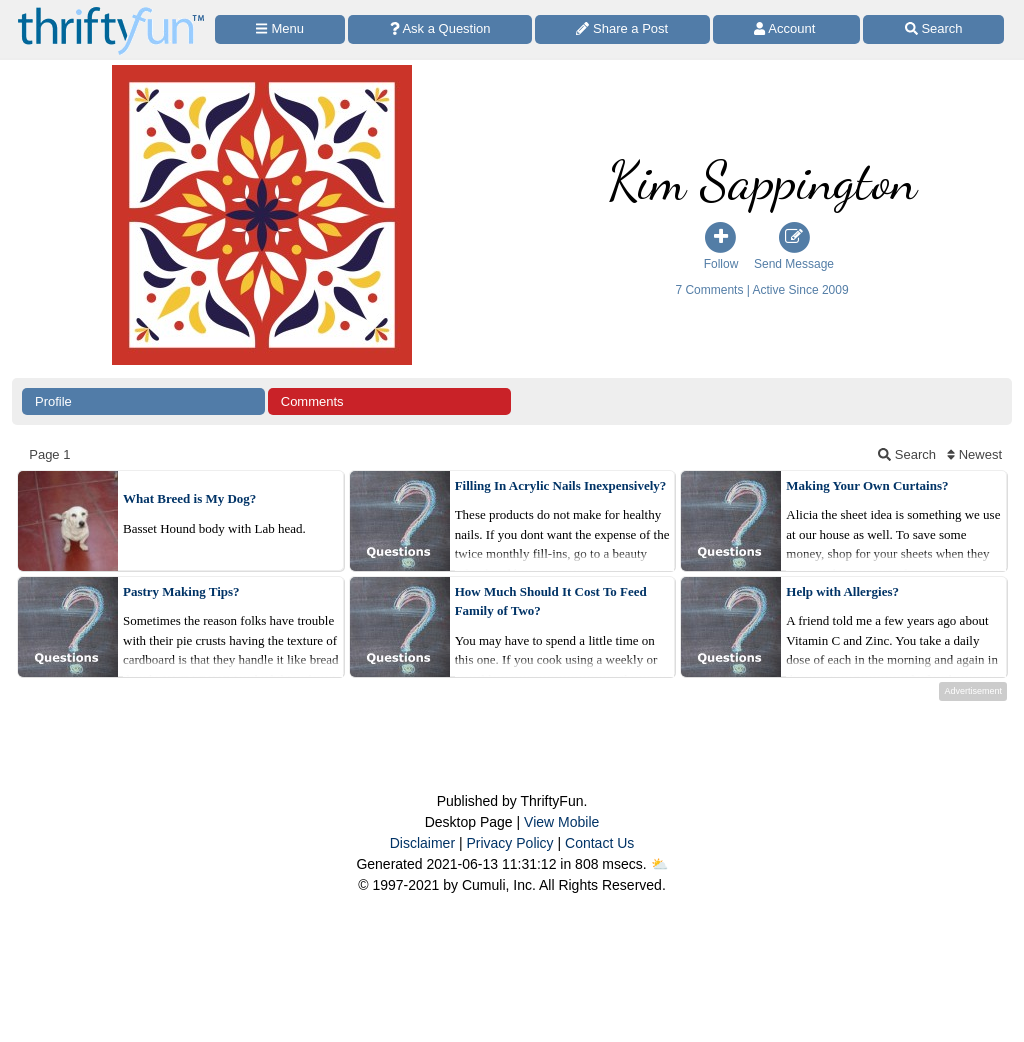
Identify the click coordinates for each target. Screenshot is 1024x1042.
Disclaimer (422, 843)
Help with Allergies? (842, 591)
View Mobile (561, 822)
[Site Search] (933, 29)
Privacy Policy (509, 843)
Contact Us (599, 843)
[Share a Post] (622, 29)
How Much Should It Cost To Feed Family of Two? (551, 601)
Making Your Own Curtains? (867, 485)
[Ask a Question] (440, 29)
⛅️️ (659, 864)
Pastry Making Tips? (181, 591)
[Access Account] (787, 29)
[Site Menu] (280, 29)
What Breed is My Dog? (189, 498)
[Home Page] (111, 11)
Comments (312, 401)
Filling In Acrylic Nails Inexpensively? (561, 485)
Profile (53, 401)
